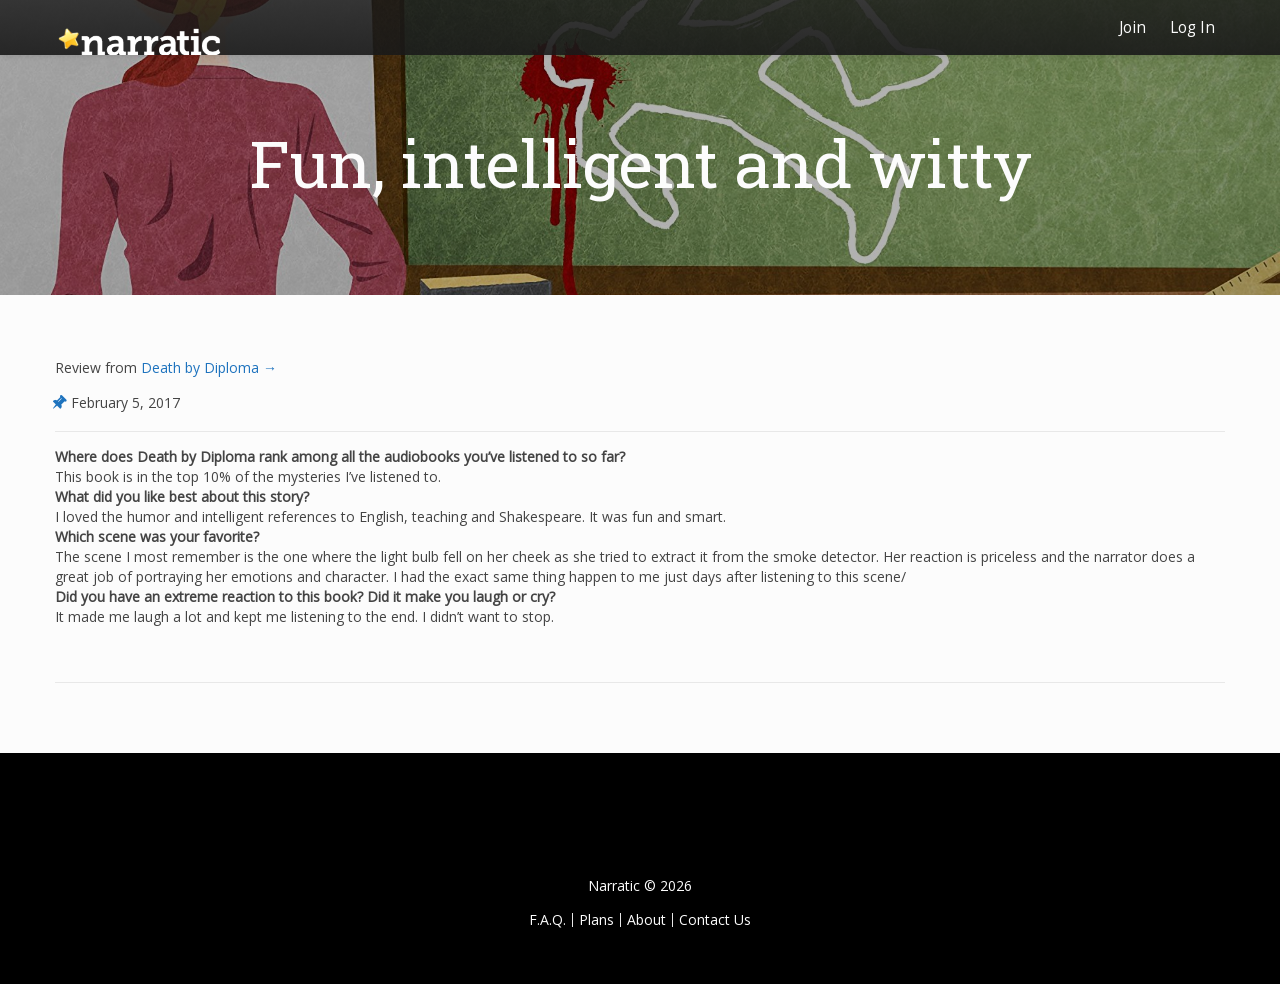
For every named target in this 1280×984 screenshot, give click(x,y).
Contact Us (715, 919)
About (646, 919)
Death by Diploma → (207, 367)
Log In (1192, 27)
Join (1132, 27)
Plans (596, 919)
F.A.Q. (547, 919)
